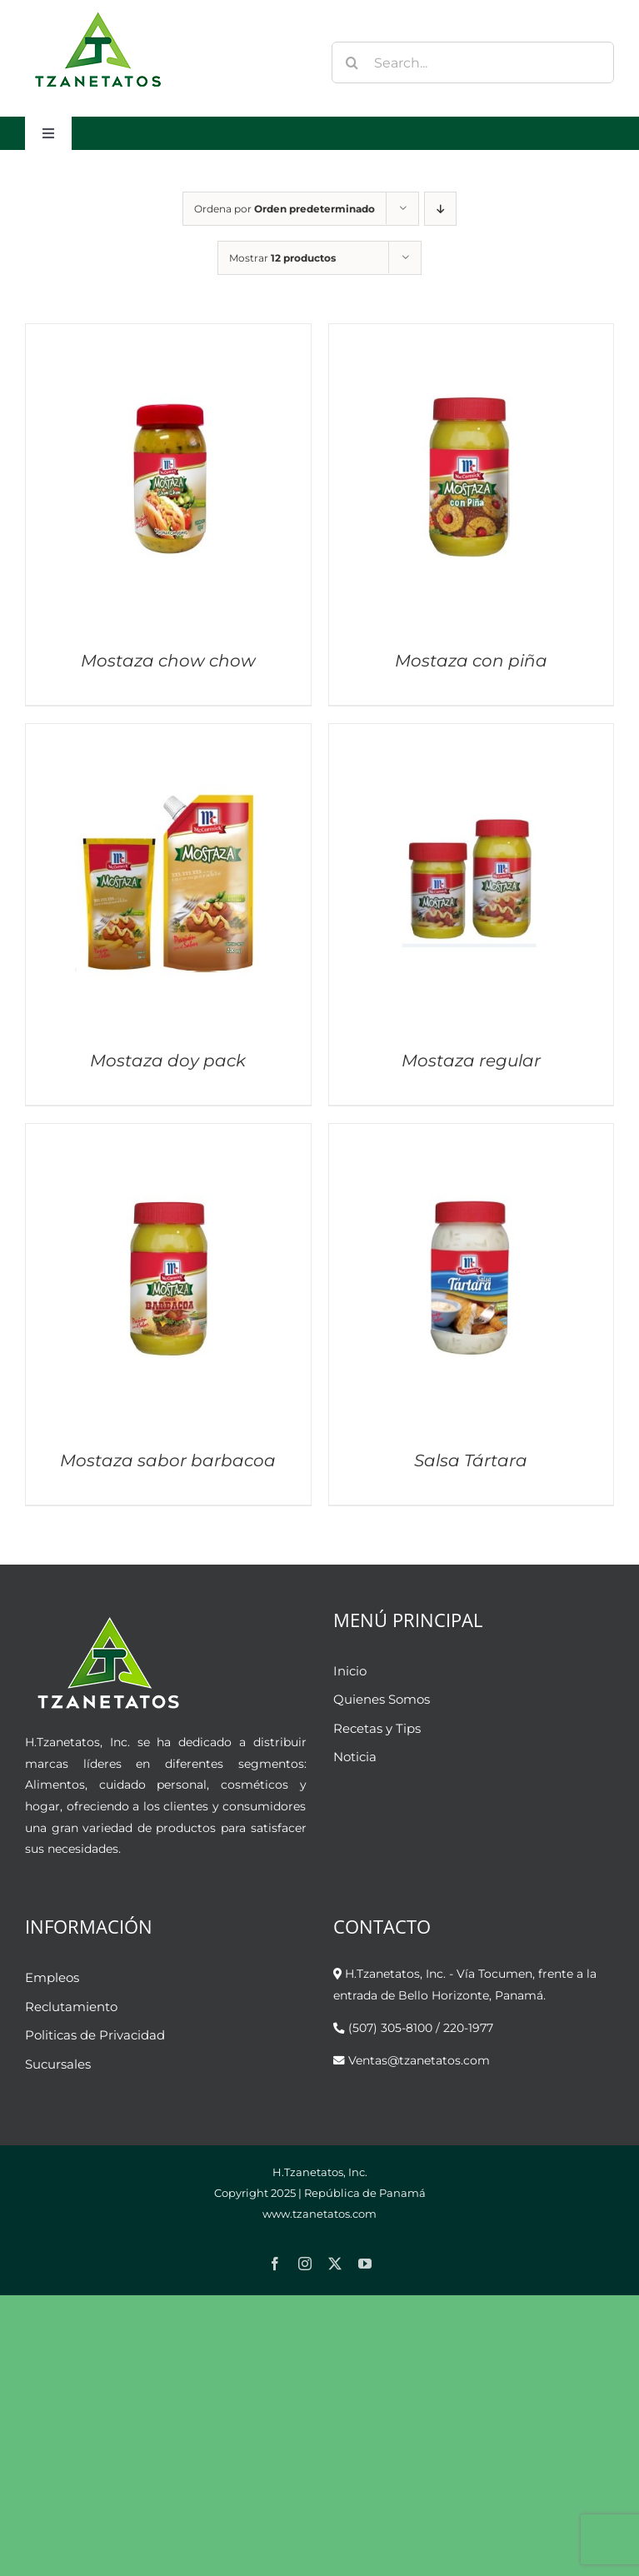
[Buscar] (352, 62)
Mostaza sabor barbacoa (168, 1460)
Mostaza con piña (471, 661)
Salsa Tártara (470, 1460)
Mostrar (282, 258)
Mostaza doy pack (168, 1061)
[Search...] (473, 62)
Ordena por (284, 208)
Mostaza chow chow (168, 661)
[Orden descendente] (440, 209)
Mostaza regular (471, 1061)
